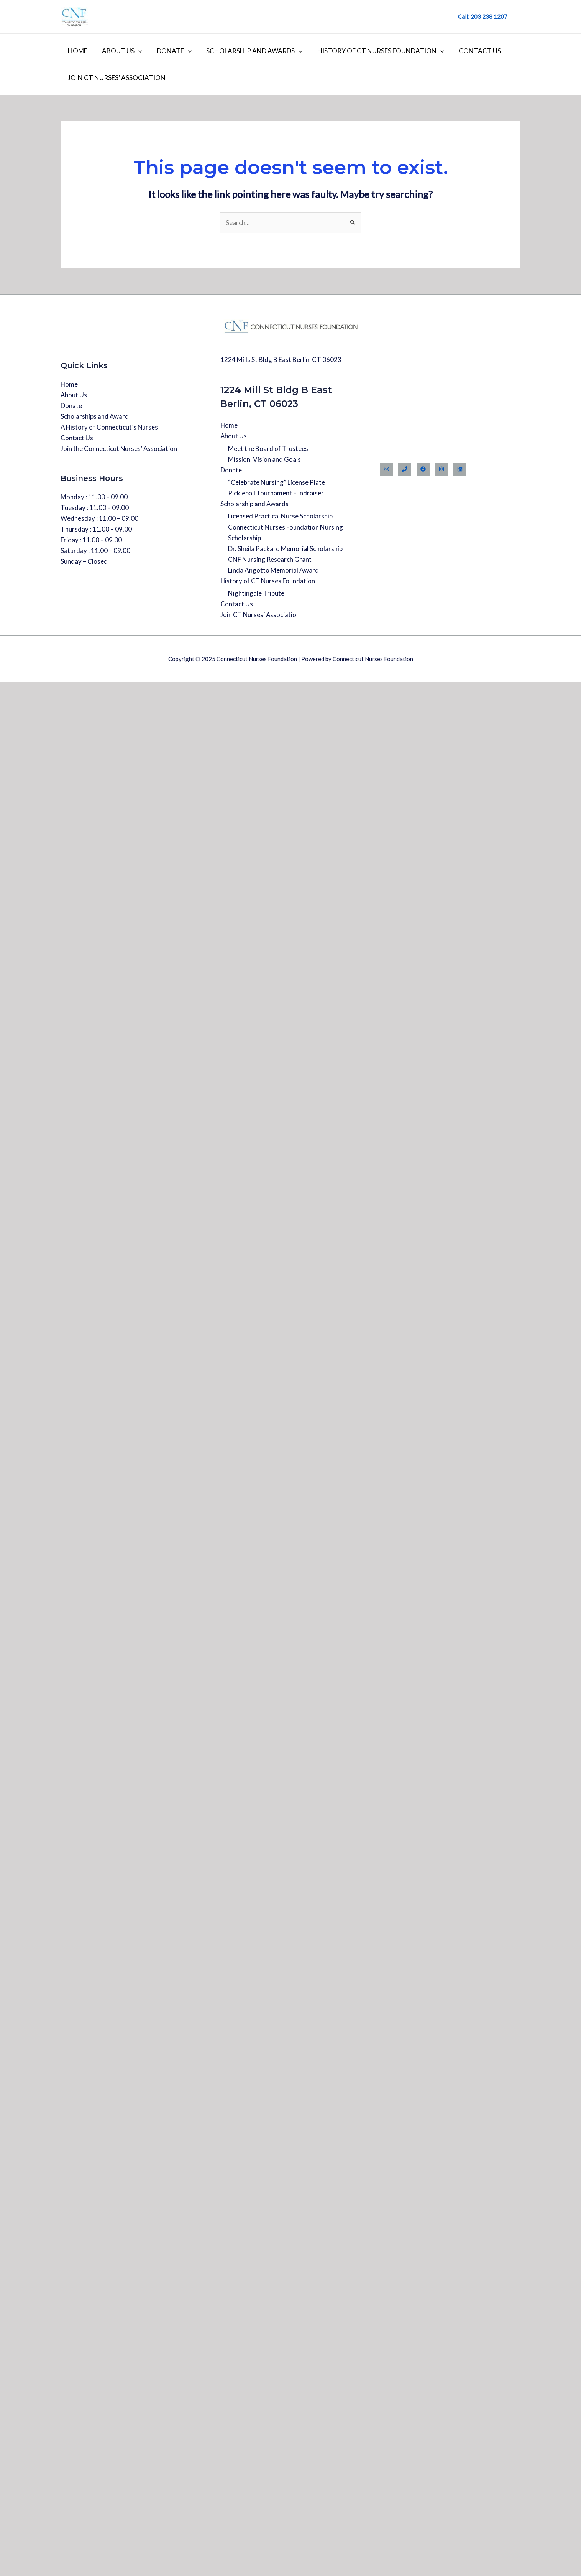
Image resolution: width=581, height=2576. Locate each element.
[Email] (386, 469)
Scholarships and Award (95, 416)
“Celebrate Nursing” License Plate (276, 482)
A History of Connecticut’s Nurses (110, 427)
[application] (136, 51)
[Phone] (404, 469)
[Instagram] (441, 469)
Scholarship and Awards (249, 51)
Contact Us (471, 51)
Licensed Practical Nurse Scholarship (280, 516)
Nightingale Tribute (256, 593)
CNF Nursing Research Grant (270, 559)
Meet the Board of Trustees (268, 448)
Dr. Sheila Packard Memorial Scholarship (285, 549)
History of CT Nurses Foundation (373, 51)
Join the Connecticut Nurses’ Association (119, 448)
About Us (120, 51)
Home (77, 51)
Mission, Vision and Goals (264, 459)
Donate (170, 51)
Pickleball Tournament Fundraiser (276, 493)
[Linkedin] (459, 469)
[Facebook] (423, 469)
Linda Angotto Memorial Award (273, 570)
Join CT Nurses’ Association (116, 78)
